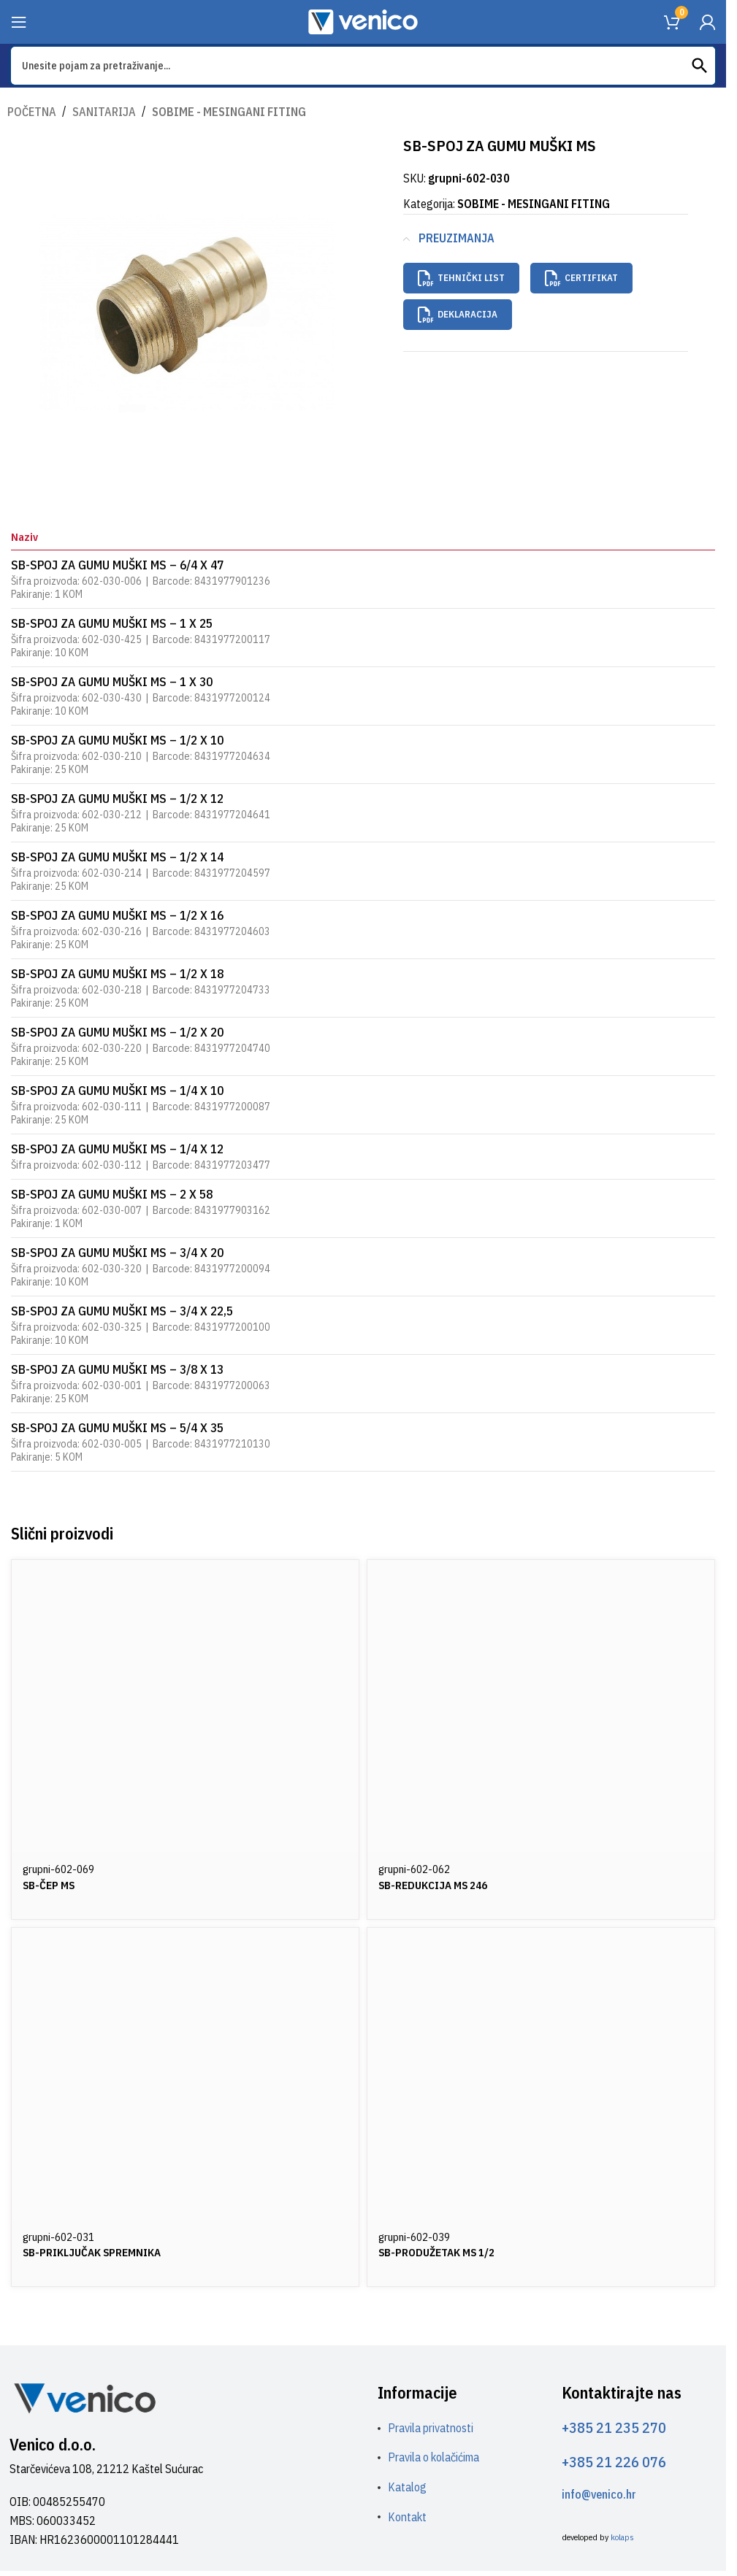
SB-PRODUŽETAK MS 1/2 (441, 2251)
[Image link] (83, 2396)
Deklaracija (457, 308)
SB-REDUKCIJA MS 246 (436, 1884)
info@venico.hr (599, 2493)
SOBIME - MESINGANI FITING (217, 111)
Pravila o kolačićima (433, 2457)
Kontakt (407, 2516)
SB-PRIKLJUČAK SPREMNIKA (98, 2251)
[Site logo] (363, 20)
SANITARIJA (100, 111)
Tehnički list (461, 277)
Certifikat (581, 277)
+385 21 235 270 (614, 2427)
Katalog (407, 2486)
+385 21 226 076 (614, 2461)
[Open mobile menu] (19, 21)
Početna (30, 111)
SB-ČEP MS (50, 1884)
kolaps (622, 2536)
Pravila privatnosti (430, 2427)
